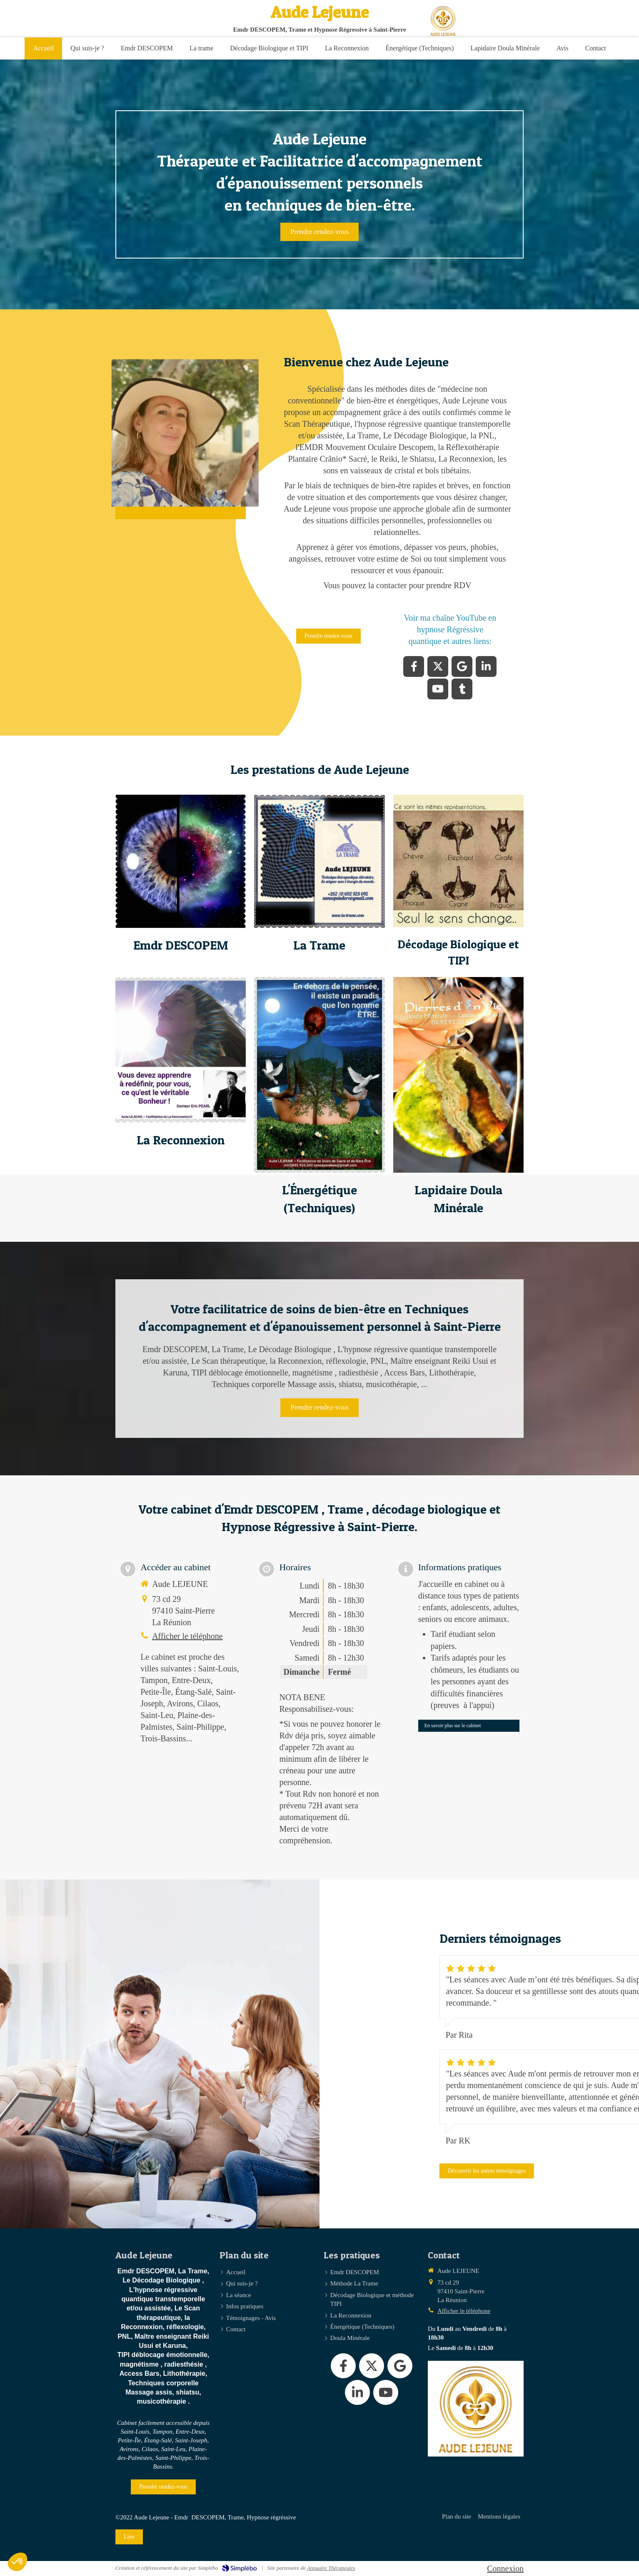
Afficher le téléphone (187, 1636)
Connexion (505, 2568)
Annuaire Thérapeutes (331, 2568)
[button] (180, 861)
